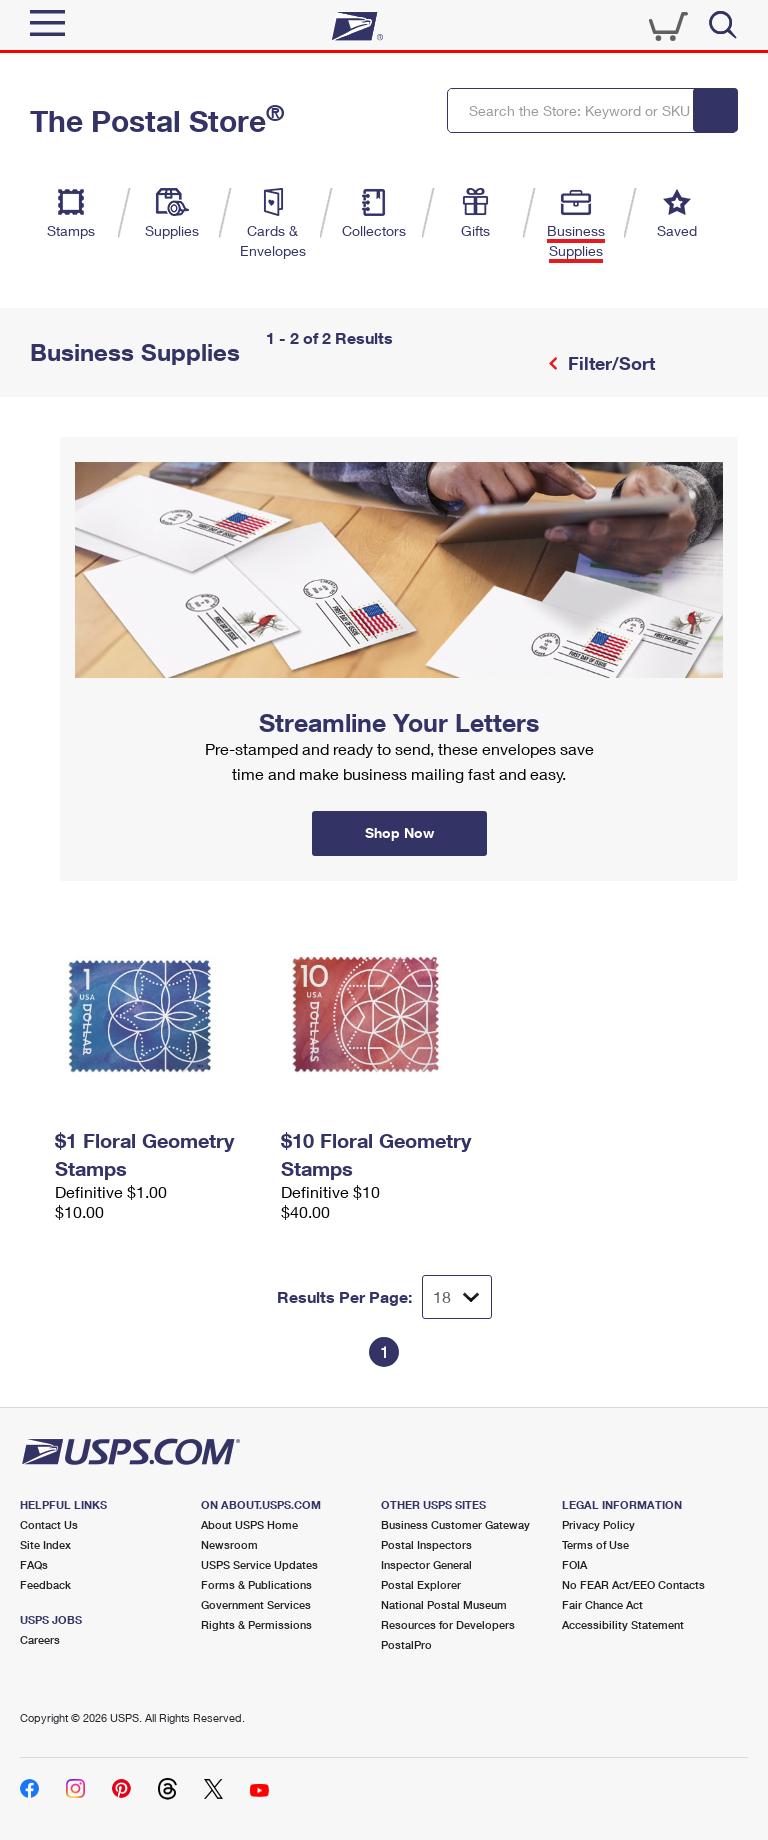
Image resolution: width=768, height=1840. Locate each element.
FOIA (574, 1564)
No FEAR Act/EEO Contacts (633, 1584)
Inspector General (426, 1564)
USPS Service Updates (259, 1564)
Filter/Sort (609, 363)
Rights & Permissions (256, 1624)
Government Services (256, 1604)
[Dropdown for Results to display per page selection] (457, 1297)
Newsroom (229, 1544)
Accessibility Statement (623, 1624)
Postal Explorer (421, 1584)
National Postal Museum (444, 1604)
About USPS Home (249, 1524)
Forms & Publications (256, 1584)
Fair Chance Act (602, 1604)
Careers (40, 1639)
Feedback (45, 1584)
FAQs (34, 1564)
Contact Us (49, 1524)
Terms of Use (595, 1544)
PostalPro (406, 1644)
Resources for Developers (448, 1624)
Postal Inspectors (426, 1544)
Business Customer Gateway (455, 1524)
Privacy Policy (598, 1524)
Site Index (45, 1544)
